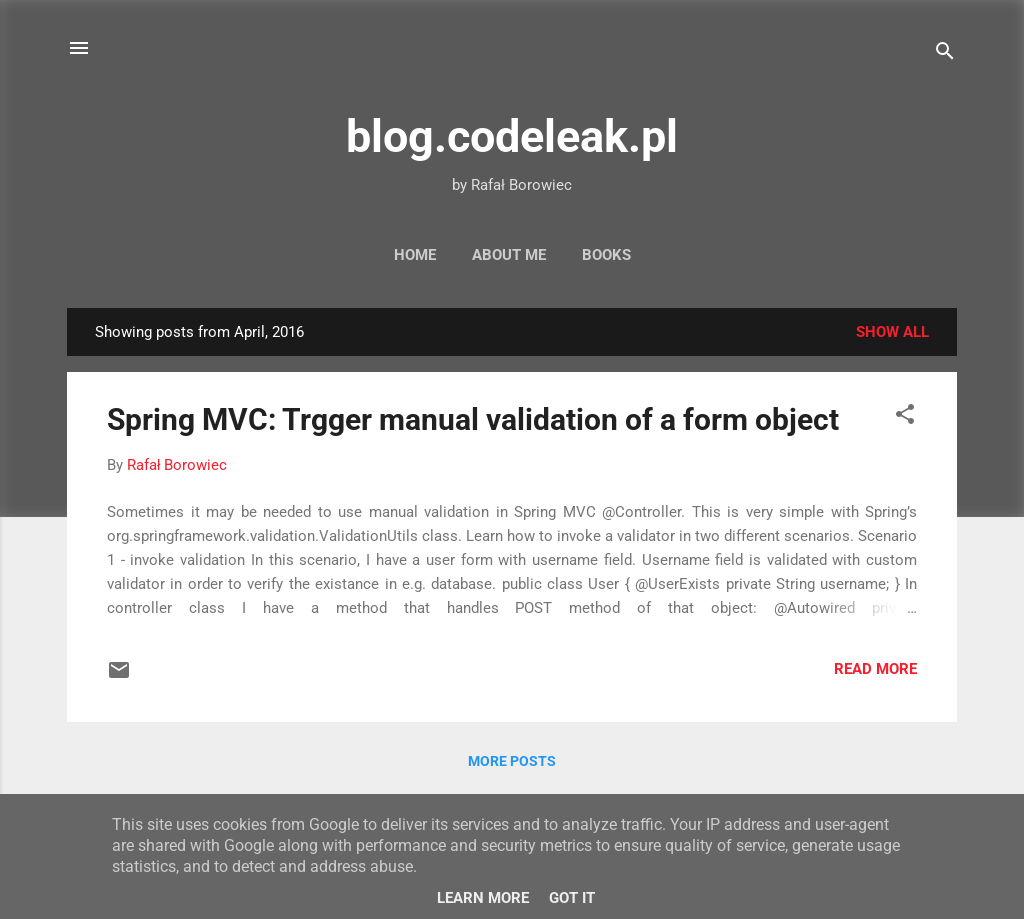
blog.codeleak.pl (512, 136)
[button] (905, 417)
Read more (875, 669)
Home (415, 255)
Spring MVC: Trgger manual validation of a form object (473, 419)
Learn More (483, 898)
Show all (892, 332)
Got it (572, 898)
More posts (512, 761)
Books (606, 255)
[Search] (945, 54)
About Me (509, 255)
